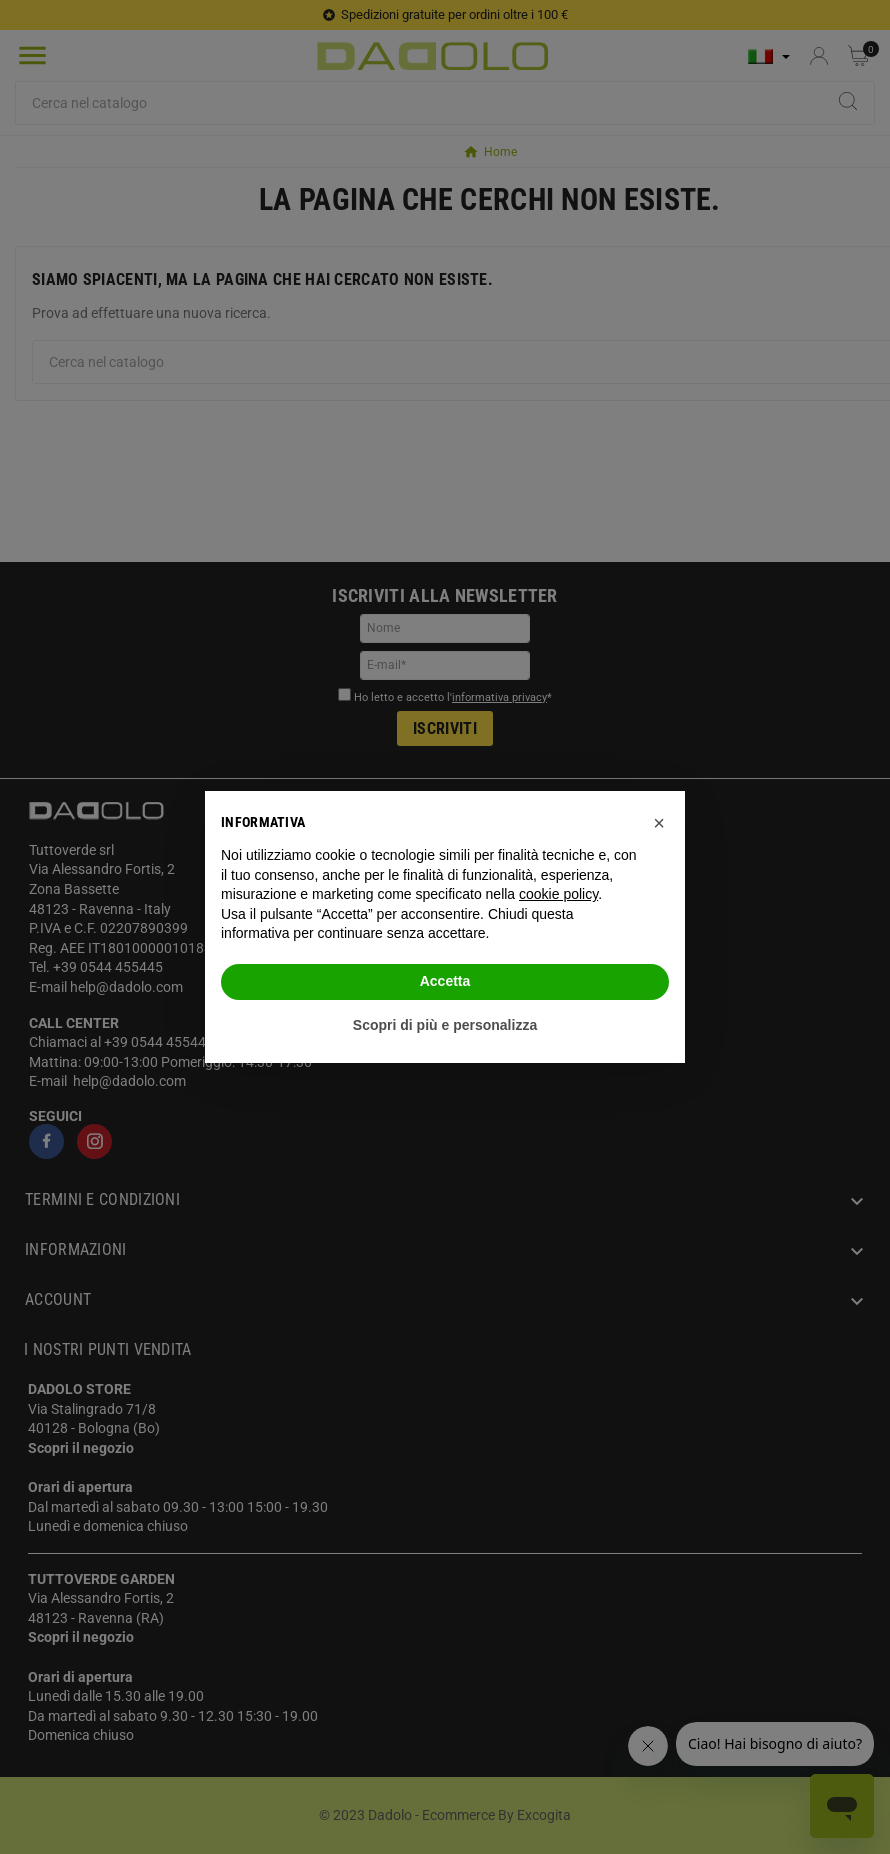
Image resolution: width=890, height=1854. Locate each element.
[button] (659, 823)
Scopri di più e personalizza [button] (445, 1025)
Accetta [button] (445, 981)
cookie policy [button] (558, 894)
